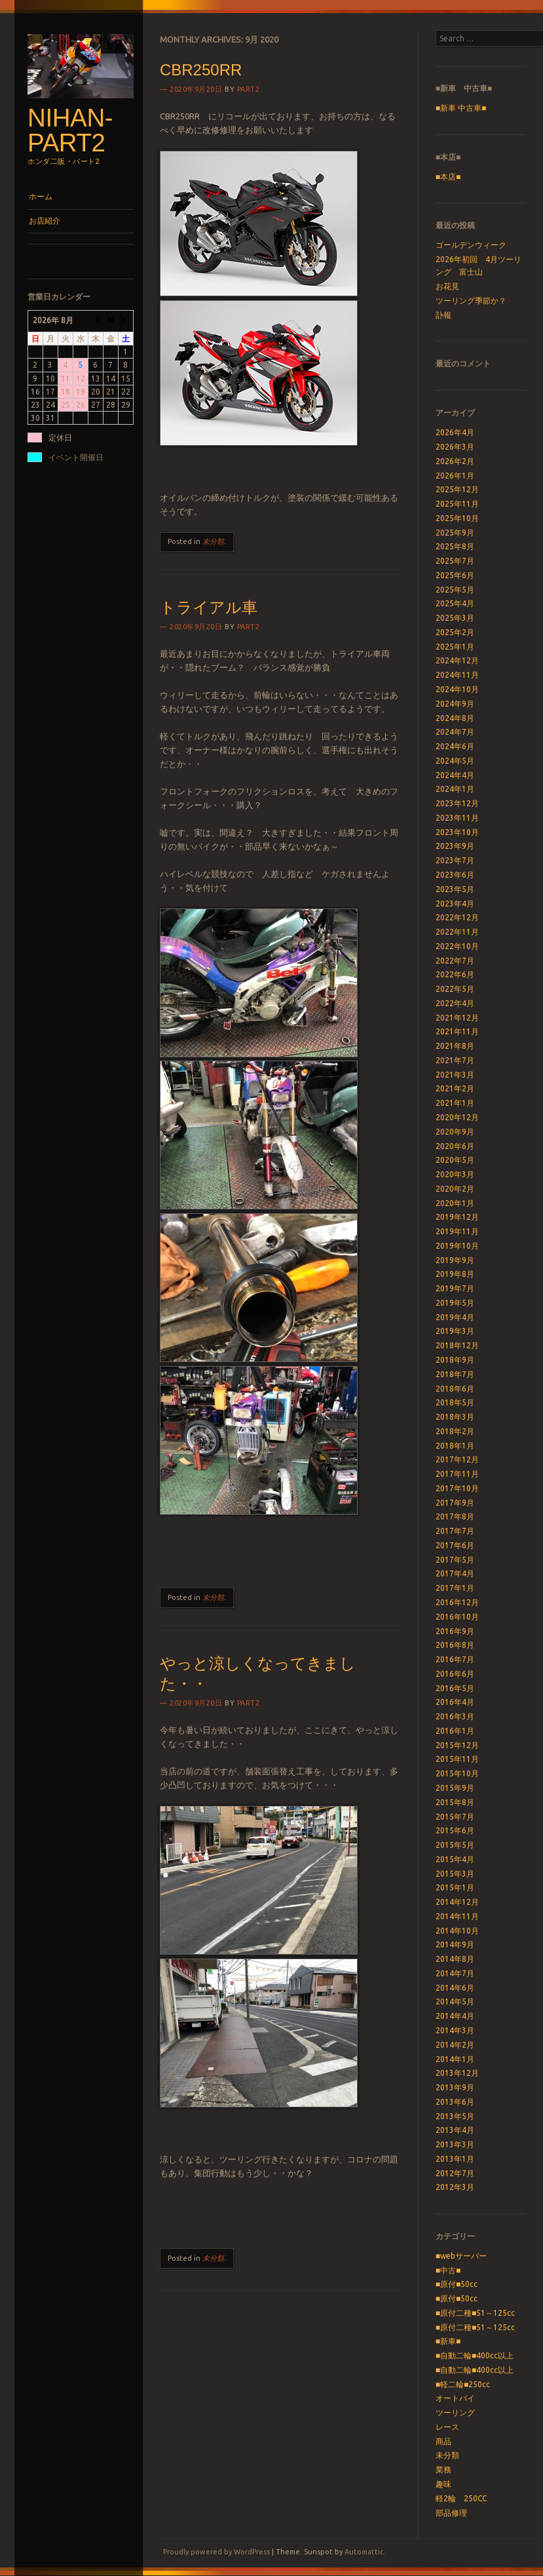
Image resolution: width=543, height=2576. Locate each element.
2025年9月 (455, 532)
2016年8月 (455, 1645)
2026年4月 (455, 432)
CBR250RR (201, 70)
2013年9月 (455, 2087)
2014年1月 (455, 2059)
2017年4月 (455, 1573)
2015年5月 (455, 1845)
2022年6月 (455, 974)
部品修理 (451, 2512)
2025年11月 (457, 503)
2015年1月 (455, 1887)
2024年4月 (455, 775)
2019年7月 (455, 1288)
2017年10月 (457, 1488)
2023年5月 (455, 889)
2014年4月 (455, 2016)
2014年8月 (455, 1959)
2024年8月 (455, 718)
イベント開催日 (75, 457)
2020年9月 (455, 1131)
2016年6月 (455, 1673)
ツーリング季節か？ (471, 300)
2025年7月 (455, 560)
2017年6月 (455, 1545)
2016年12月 (457, 1602)
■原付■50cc (457, 2284)
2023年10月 (457, 832)
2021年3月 (455, 1074)
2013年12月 (457, 2073)
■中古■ (448, 2270)
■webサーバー (461, 2256)
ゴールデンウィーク (471, 245)
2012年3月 (455, 2187)
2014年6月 (455, 1987)
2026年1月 (455, 475)
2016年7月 (455, 1659)
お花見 (447, 286)
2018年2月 (455, 1431)
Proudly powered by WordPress (216, 2552)
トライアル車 (208, 607)
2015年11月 (457, 1759)
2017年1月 (455, 1588)
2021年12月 (457, 1017)
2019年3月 (455, 1331)
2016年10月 (457, 1616)
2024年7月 (455, 732)
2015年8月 (455, 1802)
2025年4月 (455, 603)
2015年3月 (455, 1873)
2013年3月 (455, 2144)
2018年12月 (457, 1345)
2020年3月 (455, 1174)
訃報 (443, 315)
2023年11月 (457, 817)
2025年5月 (455, 589)
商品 (443, 2441)
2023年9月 (455, 846)
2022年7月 (455, 960)
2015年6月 (455, 1830)
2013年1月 (455, 2159)
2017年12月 (457, 1459)
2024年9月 (455, 703)
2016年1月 (455, 1731)
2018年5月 (455, 1402)
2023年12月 (457, 803)
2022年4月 (455, 1003)
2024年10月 (457, 689)
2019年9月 (455, 1260)
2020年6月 (455, 1146)
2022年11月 (457, 931)
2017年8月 (455, 1516)
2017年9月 (455, 1502)
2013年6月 (455, 2102)
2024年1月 (455, 789)
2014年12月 (457, 1902)
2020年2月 (455, 1188)
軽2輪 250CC (461, 2498)
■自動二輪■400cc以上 (475, 2355)
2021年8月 (455, 1046)
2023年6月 (455, 874)
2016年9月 (455, 1631)
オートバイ (455, 2398)
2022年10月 (457, 946)
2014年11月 (457, 1916)
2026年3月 (455, 446)
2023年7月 (455, 860)
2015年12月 (457, 1745)
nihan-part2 (70, 130)
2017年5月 (455, 1559)
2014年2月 (455, 2044)
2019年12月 (457, 1217)
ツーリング (455, 2412)
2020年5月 (455, 1160)
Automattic (364, 2552)
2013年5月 (455, 2116)
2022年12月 (457, 917)
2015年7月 (455, 1816)
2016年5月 (455, 1688)
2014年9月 (455, 1944)
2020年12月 (457, 1117)
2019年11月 (457, 1231)
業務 (443, 2469)
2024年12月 (457, 660)
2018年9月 (455, 1360)
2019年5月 (455, 1302)
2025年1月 (455, 646)
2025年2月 (455, 632)
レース (447, 2427)
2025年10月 (457, 518)
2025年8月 (455, 546)
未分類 (213, 541)
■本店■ (448, 176)
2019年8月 (455, 1274)
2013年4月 (455, 2130)
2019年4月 (455, 1317)
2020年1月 (455, 1203)
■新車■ (448, 2341)
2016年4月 (455, 1702)
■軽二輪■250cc (463, 2384)
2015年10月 (457, 1773)
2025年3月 (455, 618)
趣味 (443, 2484)
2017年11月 (457, 1474)
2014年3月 (455, 2030)
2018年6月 (455, 1388)
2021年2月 (455, 1088)
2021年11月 (457, 1031)
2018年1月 (455, 1445)
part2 (248, 89)
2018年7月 (455, 1374)
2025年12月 (457, 489)
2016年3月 (455, 1716)
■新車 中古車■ (461, 108)
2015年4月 (455, 1859)
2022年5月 (455, 989)
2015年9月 (455, 1788)
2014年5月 (455, 2001)
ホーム (40, 196)
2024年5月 (455, 760)
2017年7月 (455, 1531)
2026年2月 (455, 461)
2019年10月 (457, 1245)
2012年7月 (455, 2173)
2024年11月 (457, 675)
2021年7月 (455, 1060)
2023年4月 (455, 903)
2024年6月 (455, 746)
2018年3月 (455, 1417)
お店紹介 (44, 220)
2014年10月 (457, 1930)
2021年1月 (455, 1103)
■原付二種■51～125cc (475, 2313)
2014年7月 (455, 1973)
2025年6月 (455, 575)
